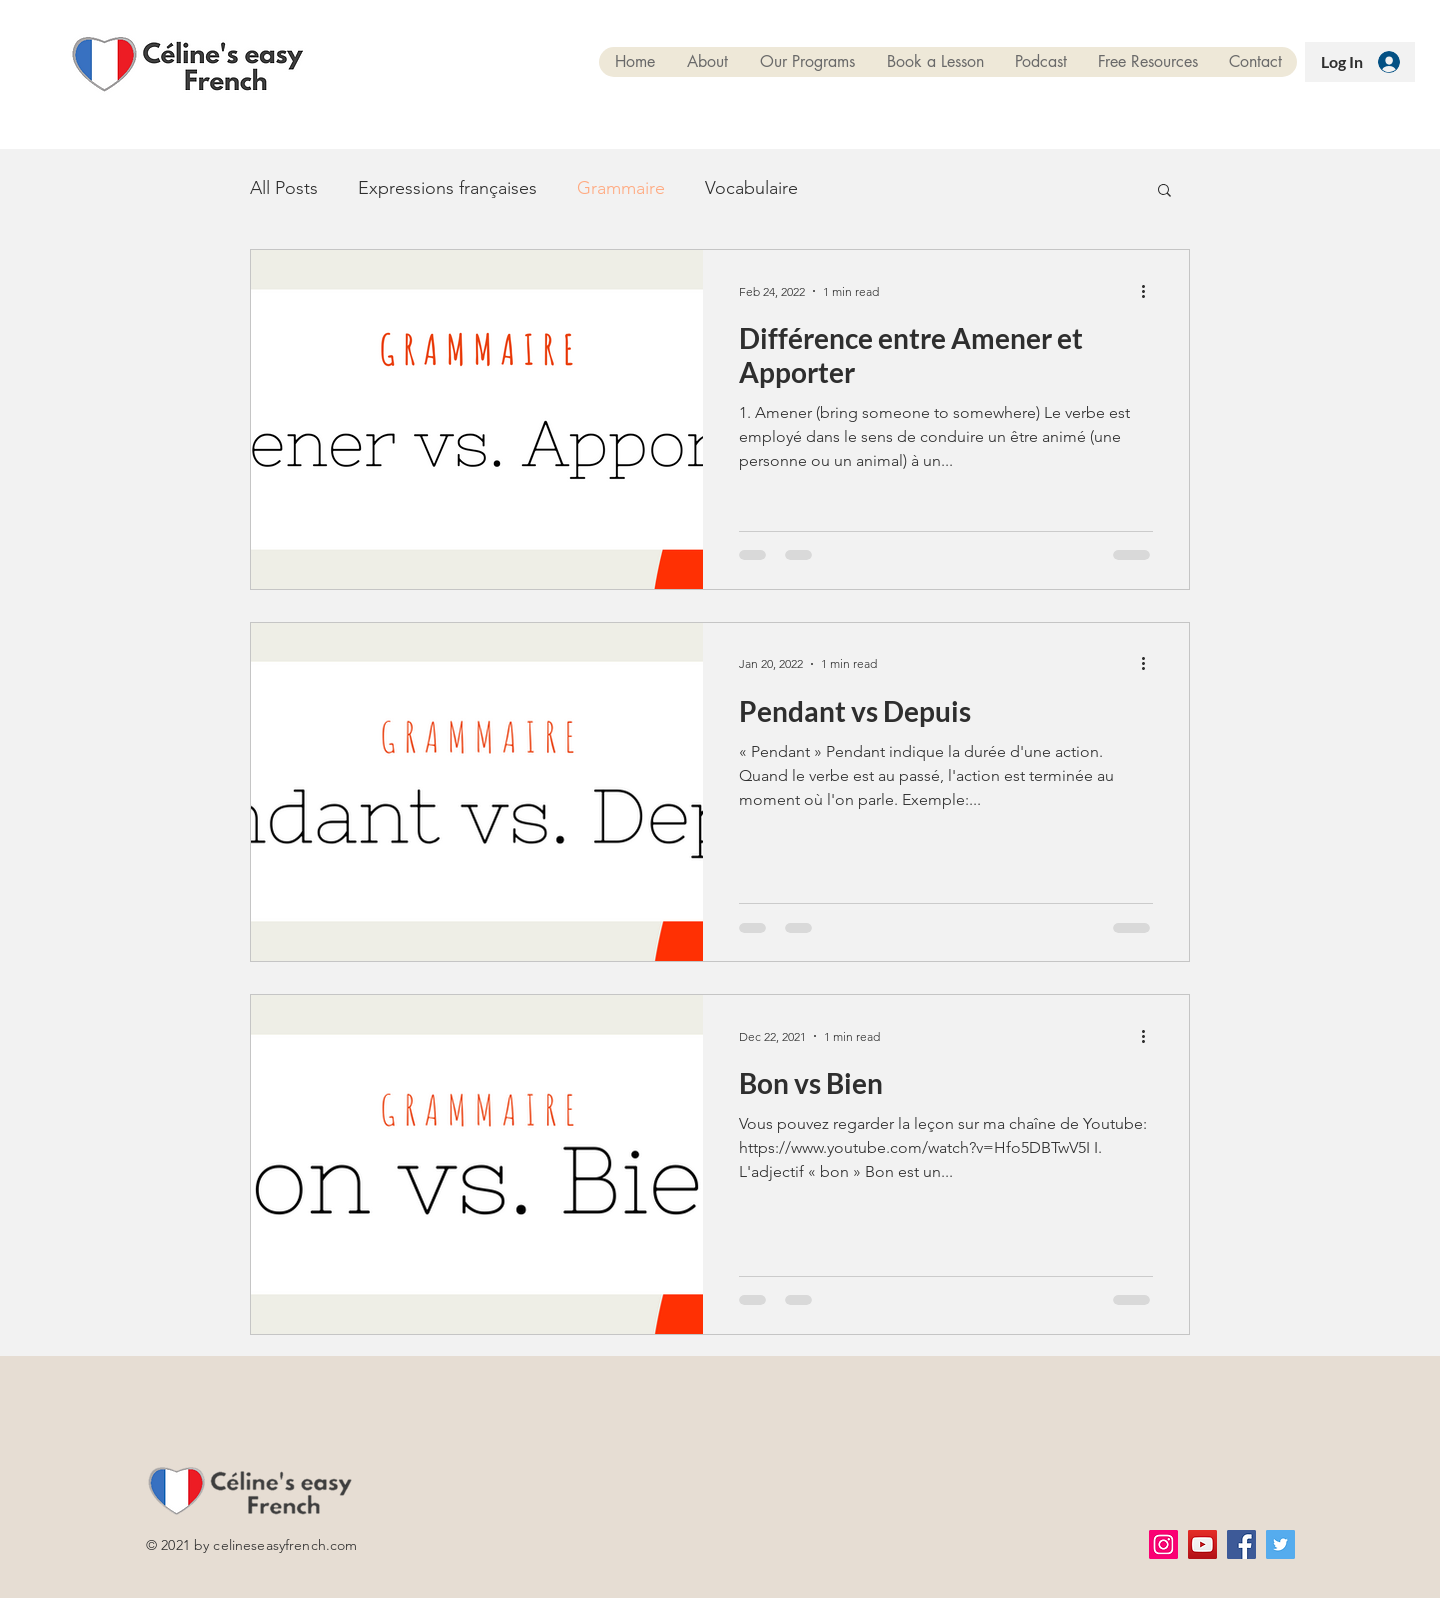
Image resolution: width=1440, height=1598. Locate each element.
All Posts (284, 188)
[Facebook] (1241, 1544)
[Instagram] (1163, 1544)
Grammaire (621, 188)
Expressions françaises (447, 188)
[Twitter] (1280, 1544)
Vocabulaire (751, 188)
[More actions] (1150, 291)
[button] (1164, 191)
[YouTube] (1202, 1544)
